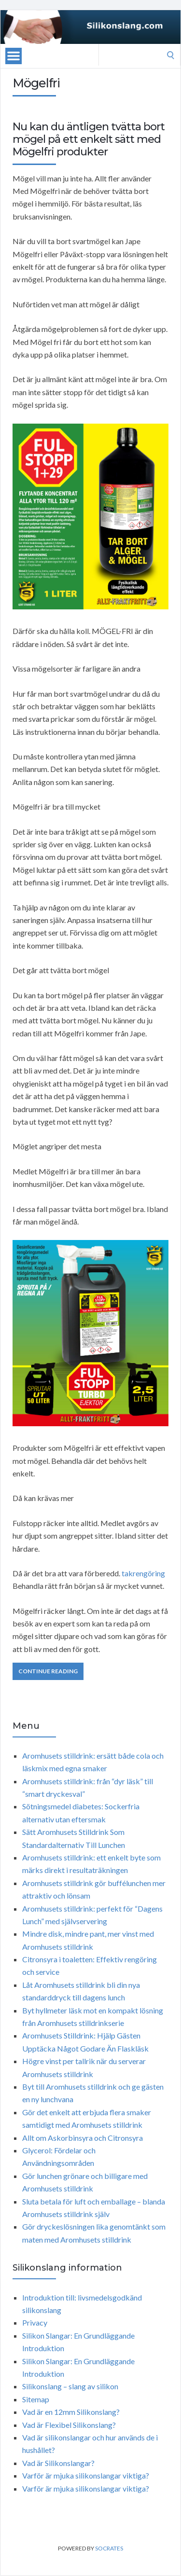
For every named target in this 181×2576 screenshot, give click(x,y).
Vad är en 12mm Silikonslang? (71, 2411)
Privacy (34, 2322)
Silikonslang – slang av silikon (70, 2386)
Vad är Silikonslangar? (58, 2462)
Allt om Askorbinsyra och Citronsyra (82, 2137)
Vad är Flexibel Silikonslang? (69, 2424)
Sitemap (35, 2399)
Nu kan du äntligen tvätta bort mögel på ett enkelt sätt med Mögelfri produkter (89, 139)
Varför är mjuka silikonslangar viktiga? (85, 2475)
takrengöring (143, 1573)
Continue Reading (48, 1671)
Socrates (109, 2548)
